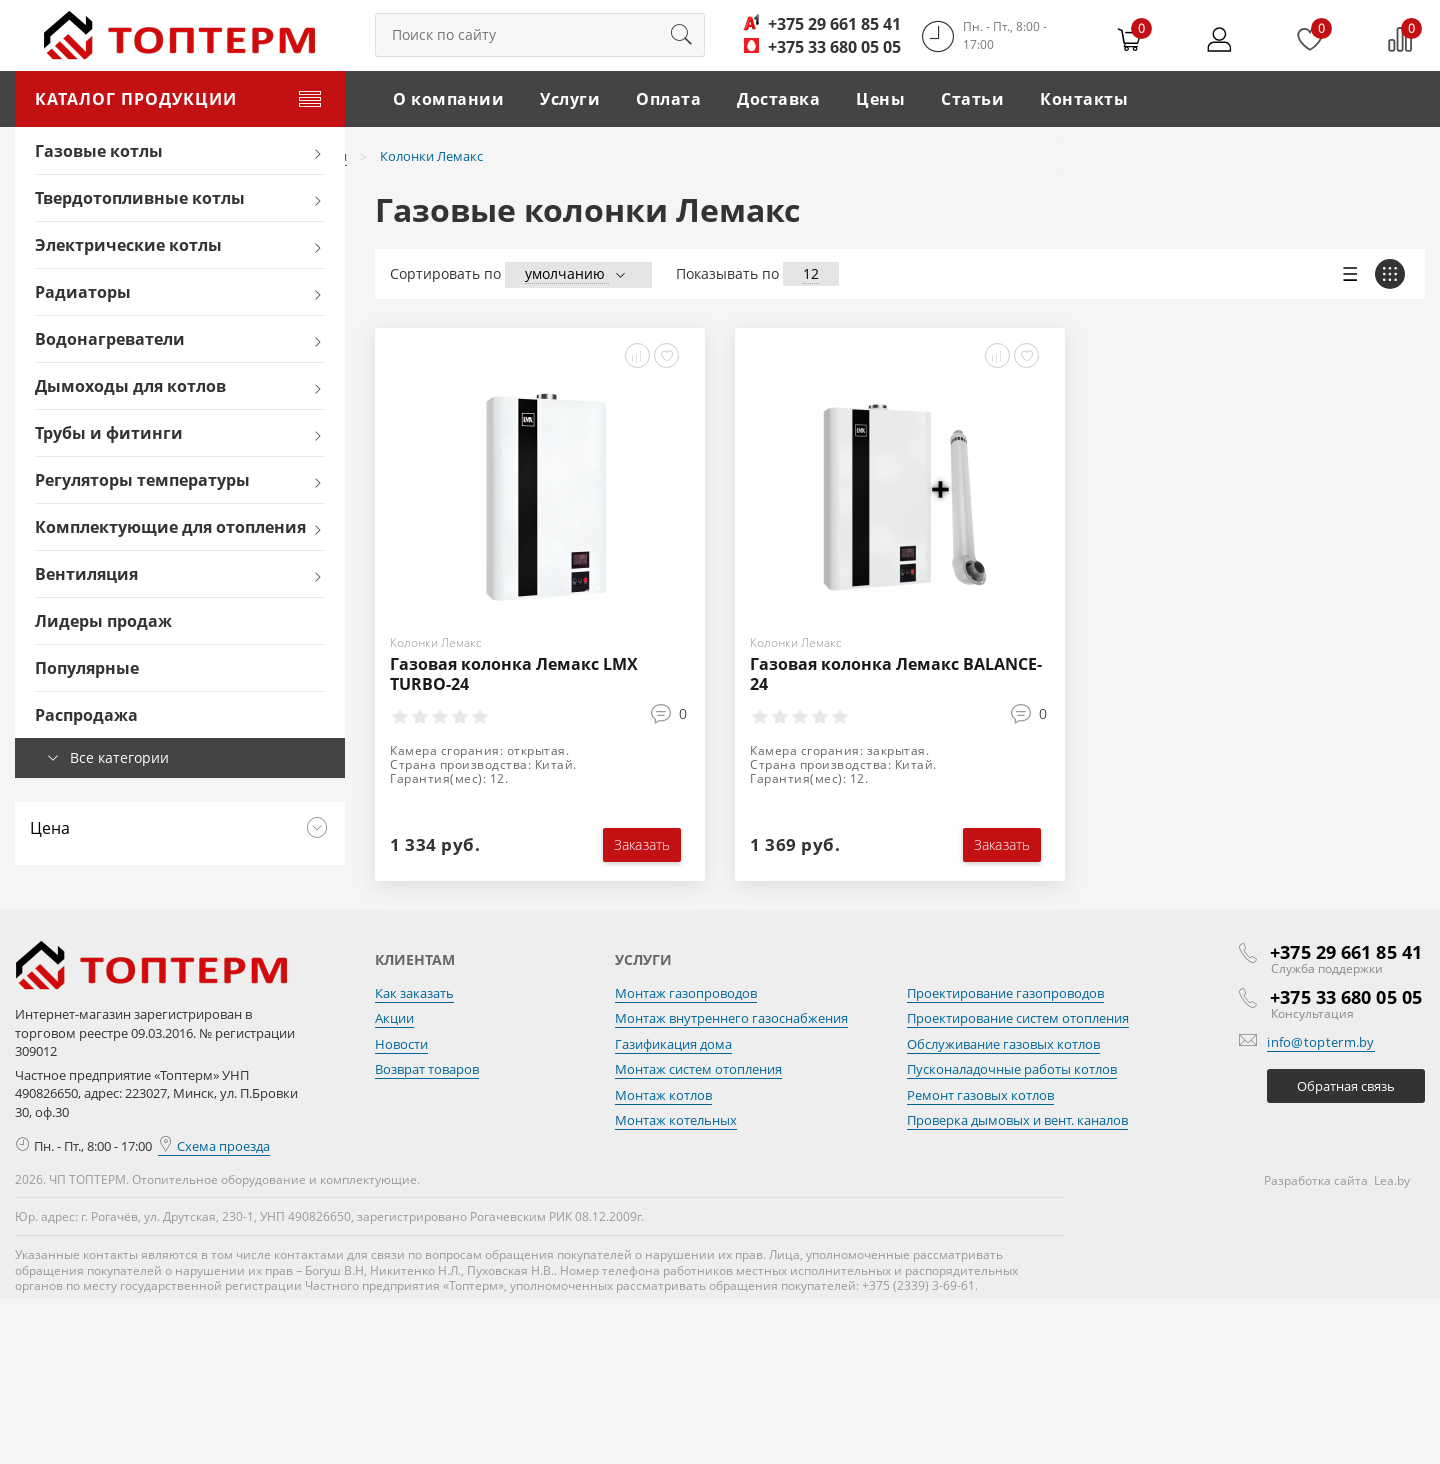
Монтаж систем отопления (698, 1069)
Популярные (87, 668)
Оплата (668, 99)
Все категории (119, 757)
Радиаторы (83, 292)
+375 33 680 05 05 (834, 47)
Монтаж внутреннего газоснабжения (731, 1018)
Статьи (972, 99)
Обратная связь (1346, 1086)
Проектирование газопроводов (1005, 993)
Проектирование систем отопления (1018, 1018)
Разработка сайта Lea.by (1337, 1180)
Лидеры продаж (103, 621)
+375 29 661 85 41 (834, 24)
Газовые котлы (99, 151)
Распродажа (86, 715)
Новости (401, 1044)
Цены (880, 99)
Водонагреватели (110, 339)
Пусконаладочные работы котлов (1012, 1069)
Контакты (1084, 99)
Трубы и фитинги (109, 433)
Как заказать (414, 993)
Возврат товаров (427, 1069)
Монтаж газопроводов (686, 993)
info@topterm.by (1321, 1042)
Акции (394, 1018)
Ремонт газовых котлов (980, 1095)
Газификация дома (673, 1044)
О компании (448, 99)
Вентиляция (86, 574)
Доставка (778, 99)
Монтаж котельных (676, 1120)
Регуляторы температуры (142, 480)
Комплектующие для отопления (170, 527)
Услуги (570, 99)
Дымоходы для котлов (130, 386)
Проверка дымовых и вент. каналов (1017, 1120)
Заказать (642, 844)
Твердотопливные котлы (140, 198)
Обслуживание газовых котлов (1003, 1044)
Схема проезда (214, 1146)
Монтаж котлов (663, 1095)
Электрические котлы (128, 245)
